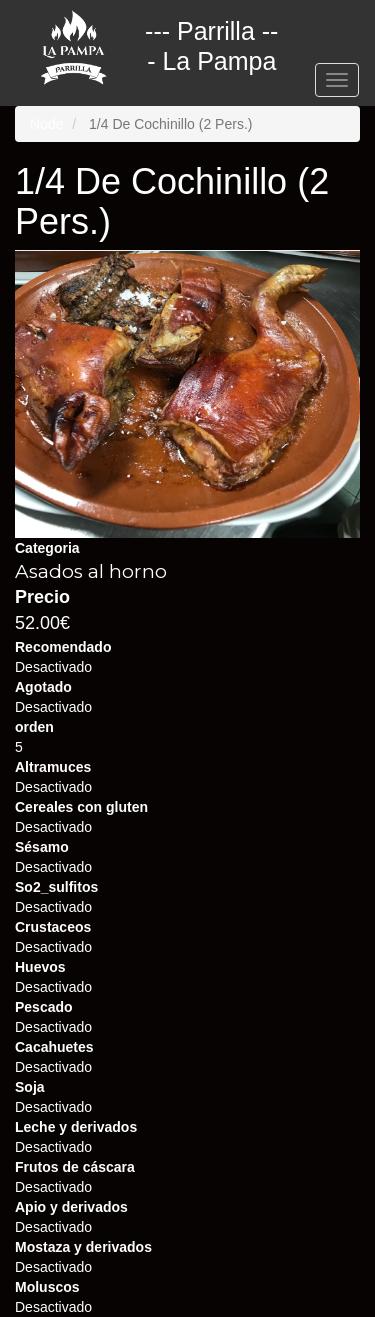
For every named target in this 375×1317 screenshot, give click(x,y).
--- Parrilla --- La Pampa (211, 34)
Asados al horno (91, 571)
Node (46, 124)
